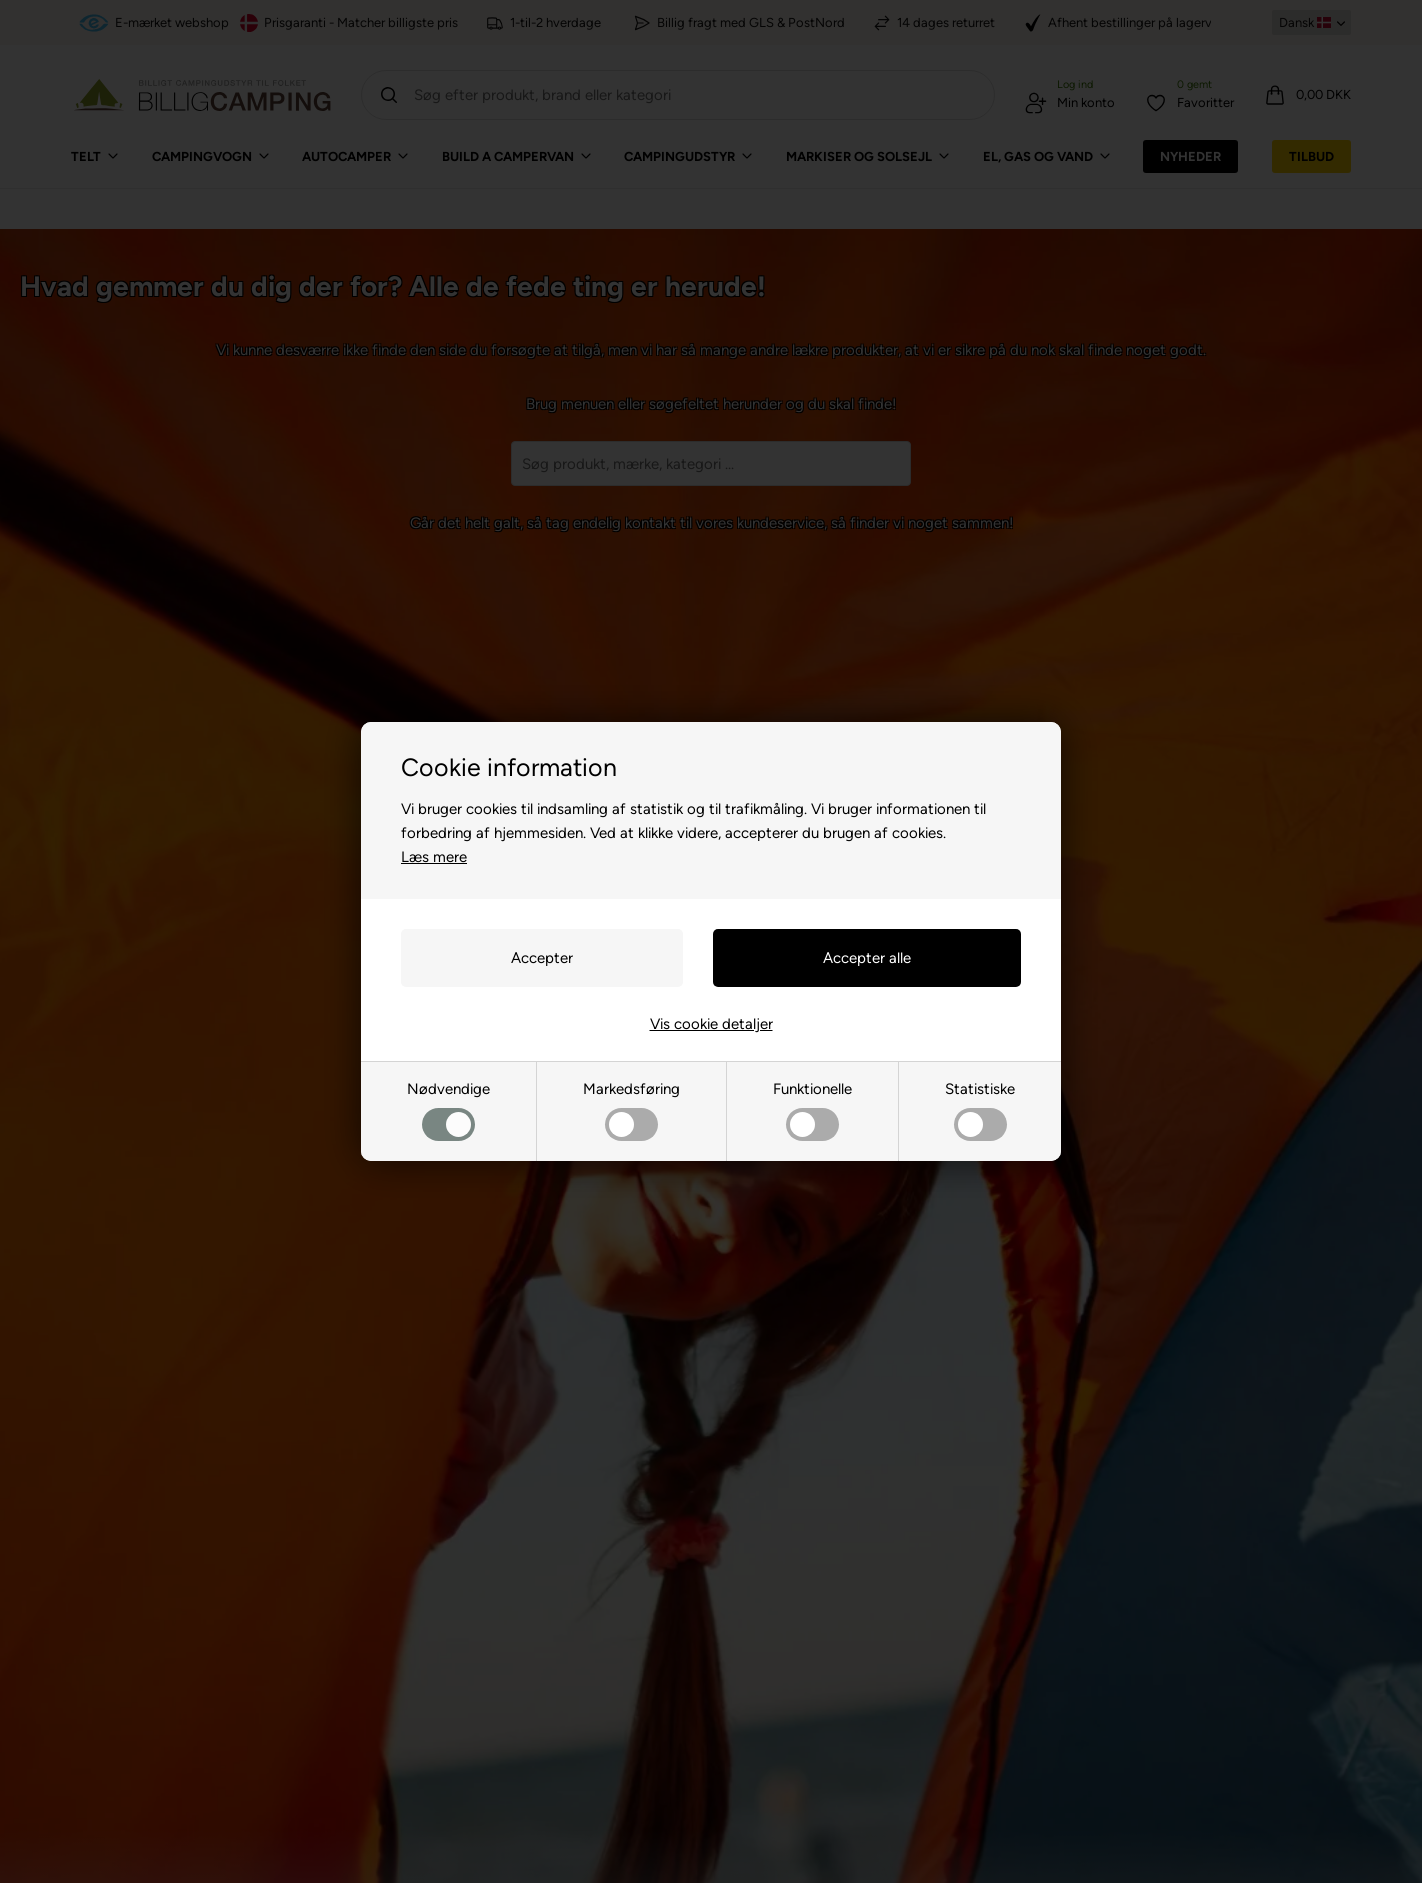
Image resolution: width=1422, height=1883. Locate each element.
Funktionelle (812, 1110)
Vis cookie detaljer (711, 1024)
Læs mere (434, 857)
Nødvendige (448, 1110)
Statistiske (980, 1110)
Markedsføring (631, 1110)
